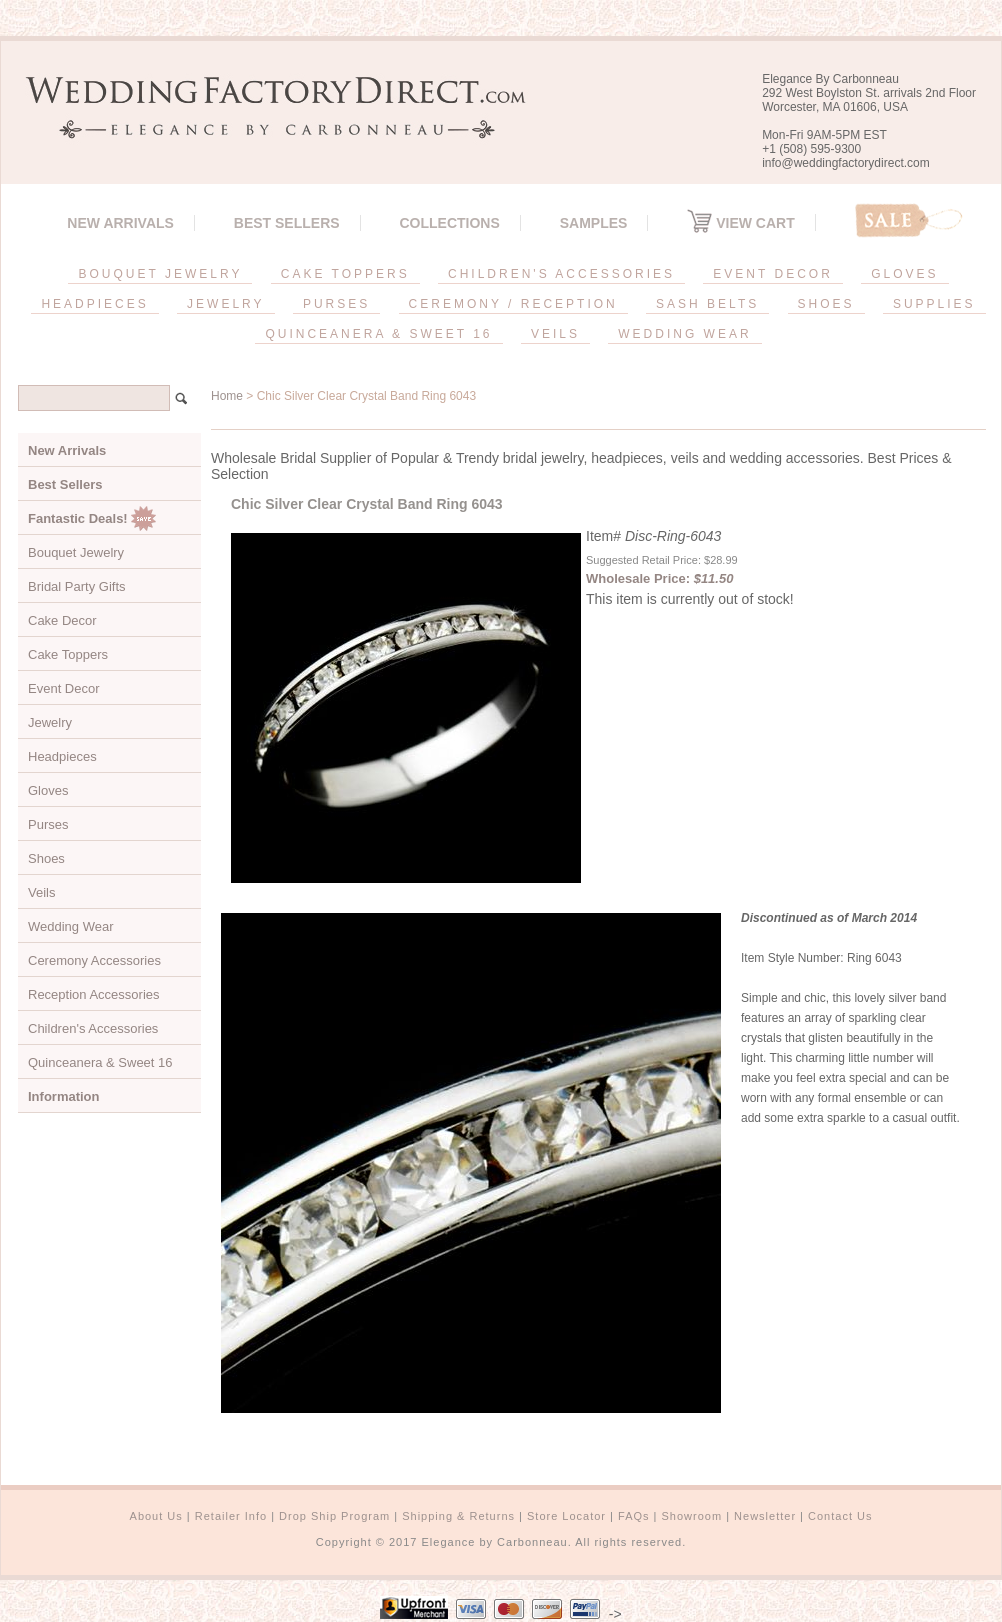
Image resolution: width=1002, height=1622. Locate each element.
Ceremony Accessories (94, 960)
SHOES (826, 304)
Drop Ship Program (334, 1516)
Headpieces (62, 756)
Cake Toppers (68, 654)
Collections (449, 223)
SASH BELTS (707, 304)
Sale (909, 220)
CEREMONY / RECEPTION (513, 304)
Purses (48, 824)
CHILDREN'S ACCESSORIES (561, 274)
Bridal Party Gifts (77, 586)
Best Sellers (287, 223)
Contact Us (840, 1516)
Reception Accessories (94, 994)
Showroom (692, 1516)
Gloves (48, 790)
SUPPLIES (934, 304)
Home (227, 396)
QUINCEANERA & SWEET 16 (378, 334)
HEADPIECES (94, 304)
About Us (156, 1516)
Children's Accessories (93, 1028)
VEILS (555, 334)
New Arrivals (120, 223)
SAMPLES (594, 223)
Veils (41, 892)
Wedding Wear (71, 926)
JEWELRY (225, 304)
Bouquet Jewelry (76, 552)
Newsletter (765, 1516)
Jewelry (50, 722)
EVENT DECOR (772, 274)
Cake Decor (62, 620)
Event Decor (64, 688)
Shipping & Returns (458, 1516)
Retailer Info (231, 1516)
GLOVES (904, 274)
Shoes (46, 858)
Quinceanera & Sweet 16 (100, 1062)
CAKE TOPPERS (345, 274)
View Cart (740, 223)
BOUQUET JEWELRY (160, 274)
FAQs (634, 1516)
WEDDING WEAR (684, 334)
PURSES (336, 304)
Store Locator (566, 1516)
